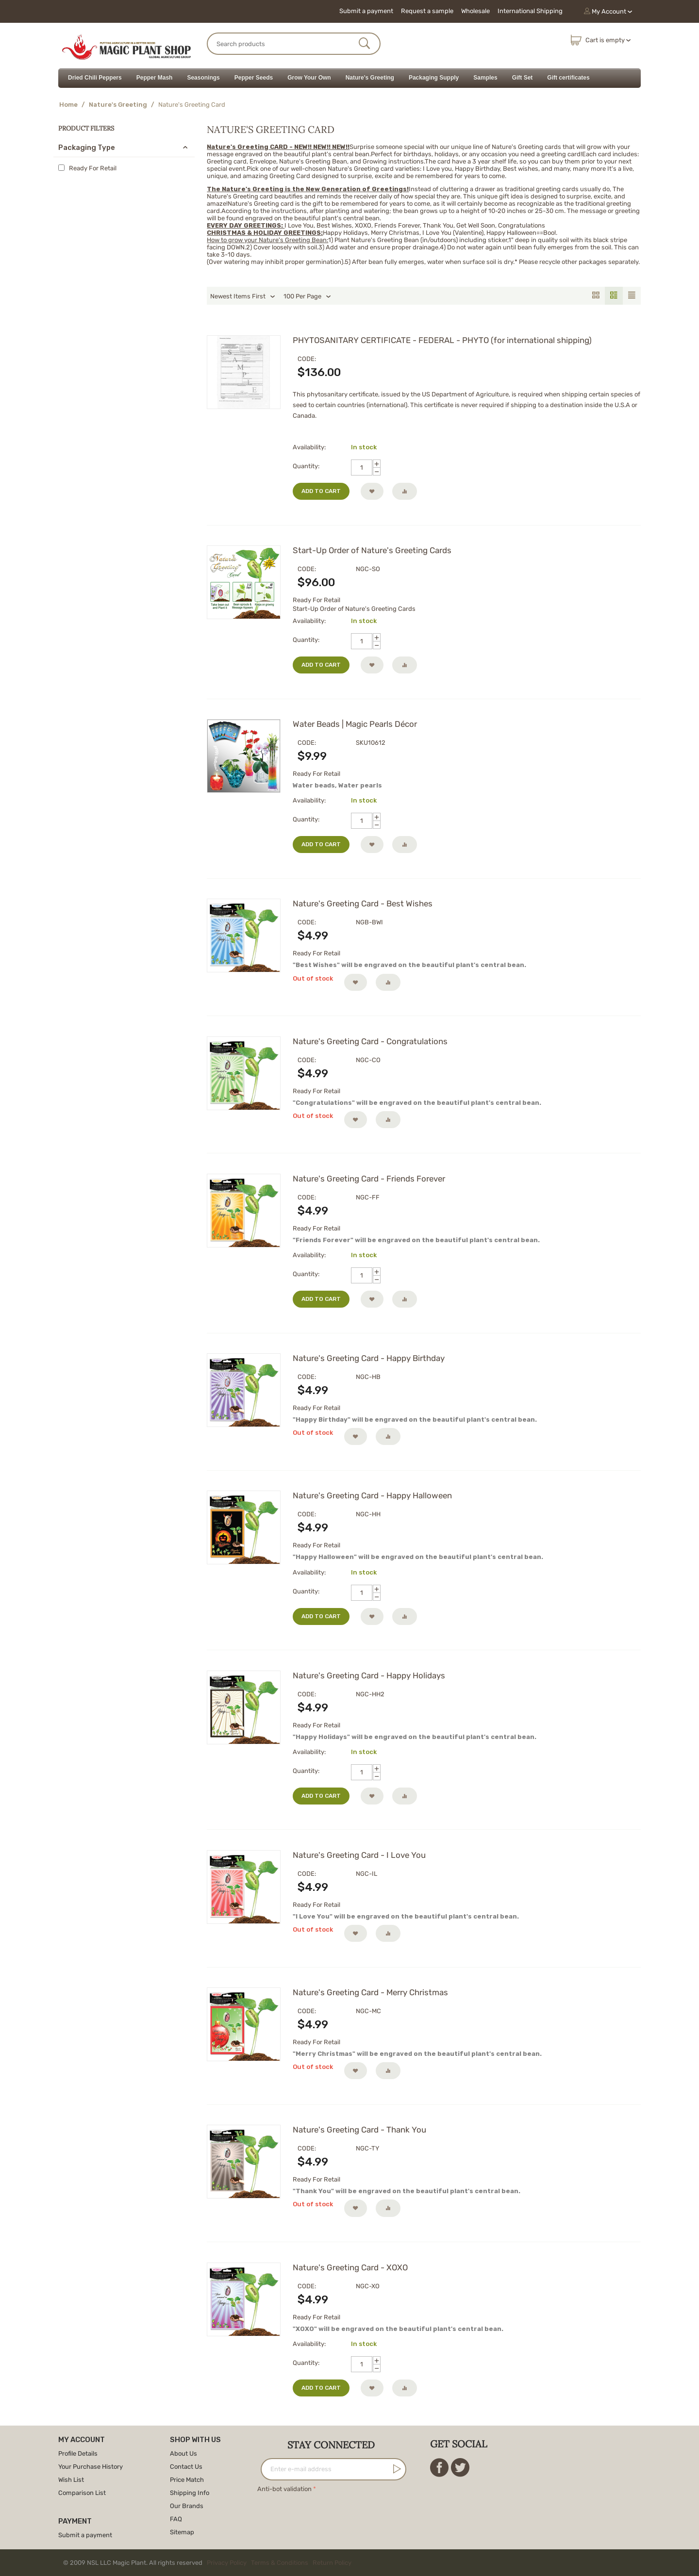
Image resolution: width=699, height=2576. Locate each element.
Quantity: (306, 466)
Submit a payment (366, 11)
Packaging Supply (434, 77)
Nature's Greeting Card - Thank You (359, 2129)
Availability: (309, 447)
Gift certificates (568, 77)
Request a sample (427, 11)
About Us (183, 2453)
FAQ (176, 2519)
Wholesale (475, 11)
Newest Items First (242, 296)
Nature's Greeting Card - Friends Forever (369, 1178)
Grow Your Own (309, 77)
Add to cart (321, 491)
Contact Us (186, 2466)
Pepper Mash (154, 77)
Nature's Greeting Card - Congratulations (370, 1041)
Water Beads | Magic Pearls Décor (355, 724)
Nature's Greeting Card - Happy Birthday (369, 1358)
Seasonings (203, 77)
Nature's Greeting (370, 77)
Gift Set (522, 77)
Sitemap (182, 2532)
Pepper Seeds (253, 77)
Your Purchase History (90, 2466)
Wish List (71, 2479)
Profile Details (78, 2453)
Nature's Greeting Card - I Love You (359, 1855)
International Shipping (530, 11)
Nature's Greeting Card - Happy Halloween (372, 1495)
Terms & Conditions (279, 2562)
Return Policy (332, 2562)
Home (68, 104)
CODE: (307, 358)
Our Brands (186, 2506)
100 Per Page (307, 296)
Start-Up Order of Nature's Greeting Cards (372, 550)
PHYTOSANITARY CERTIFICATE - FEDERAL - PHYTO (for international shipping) (442, 340)
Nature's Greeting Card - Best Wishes (363, 903)
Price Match (187, 2479)
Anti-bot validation (284, 2489)
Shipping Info (189, 2492)
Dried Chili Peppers (95, 77)
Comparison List (82, 2492)
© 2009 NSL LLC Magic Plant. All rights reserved (209, 2562)
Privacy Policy (227, 2562)
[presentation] (331, 2514)
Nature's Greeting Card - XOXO (350, 2267)
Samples (485, 77)
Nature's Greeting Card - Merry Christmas (370, 1992)
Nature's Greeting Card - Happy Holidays (369, 1675)
